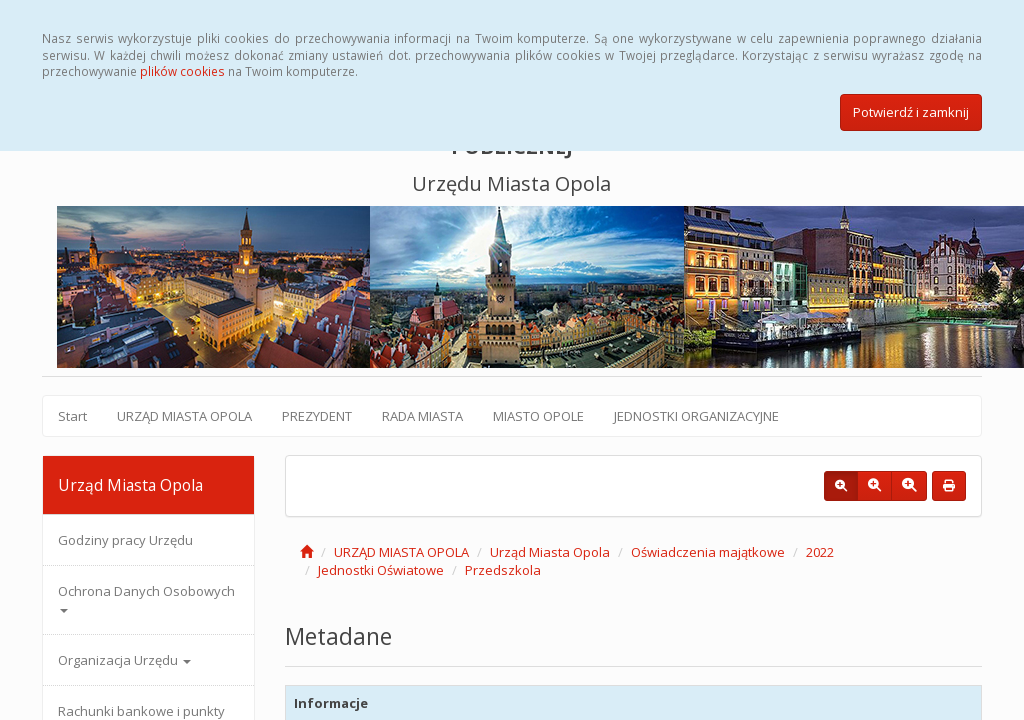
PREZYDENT (317, 416)
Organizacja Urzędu (124, 660)
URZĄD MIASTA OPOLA (184, 416)
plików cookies (182, 71)
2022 (820, 552)
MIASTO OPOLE (538, 416)
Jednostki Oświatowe (381, 570)
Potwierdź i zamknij (911, 112)
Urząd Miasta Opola (550, 552)
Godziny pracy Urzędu (125, 540)
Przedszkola (503, 570)
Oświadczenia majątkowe (708, 552)
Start (72, 416)
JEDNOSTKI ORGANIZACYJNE (696, 416)
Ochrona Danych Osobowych (146, 597)
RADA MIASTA (422, 416)
